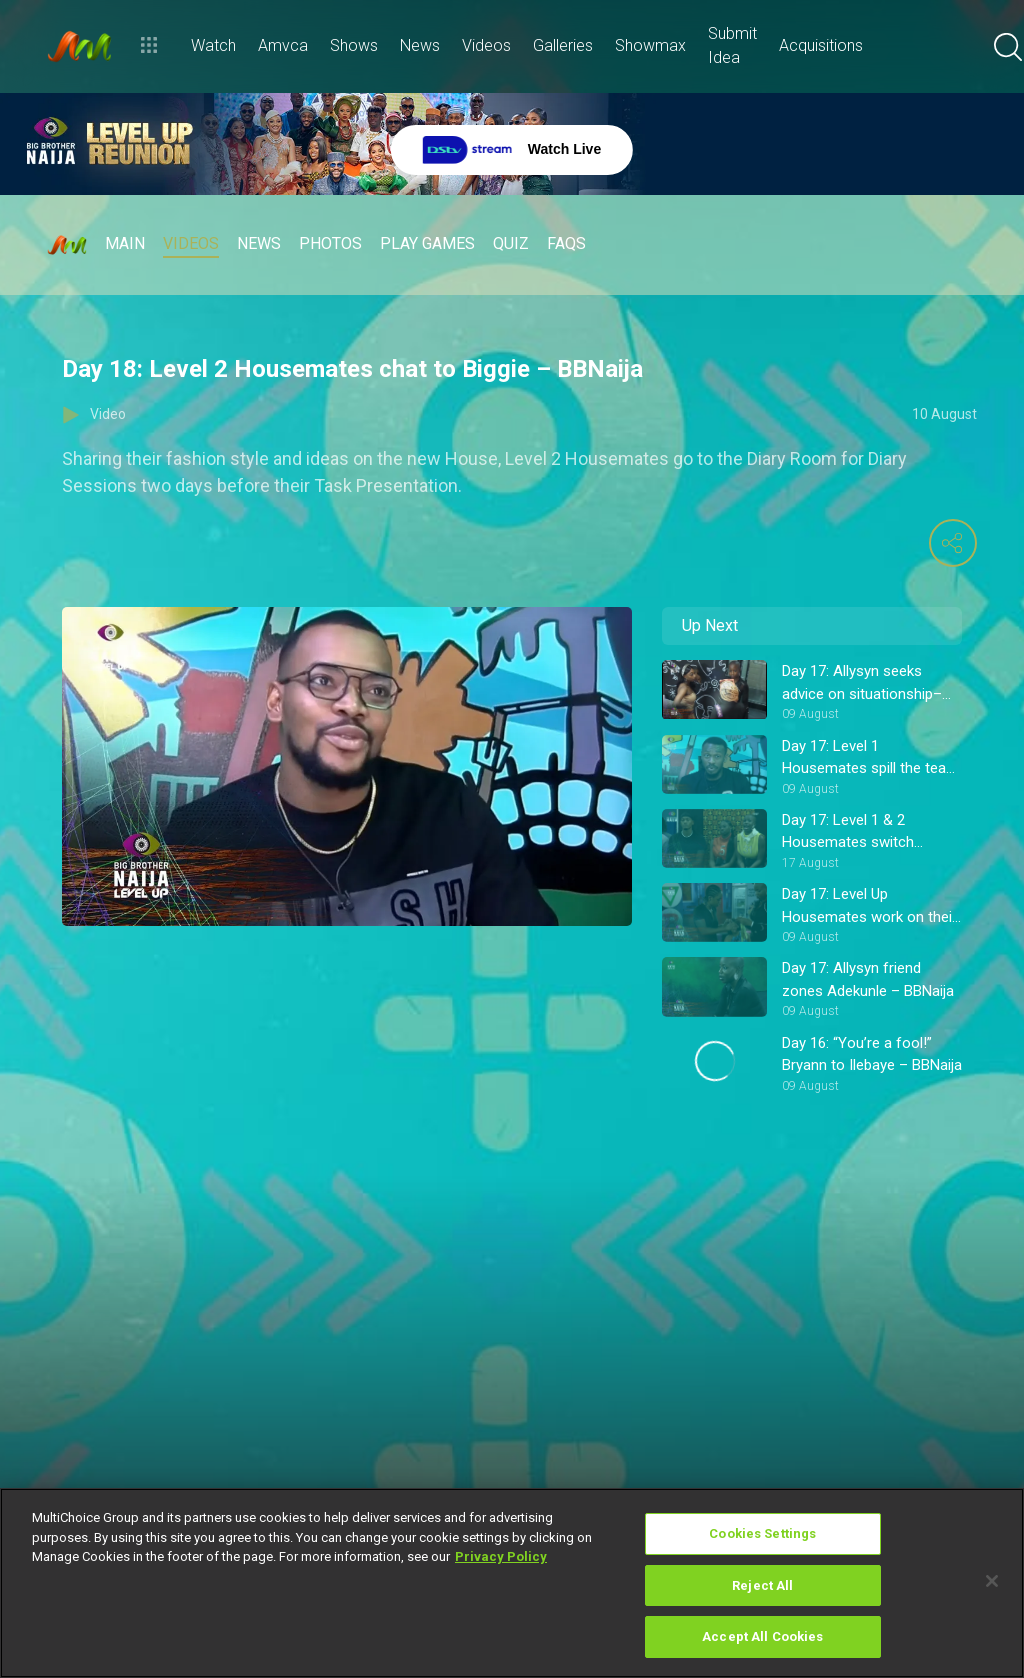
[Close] (992, 1581)
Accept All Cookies (762, 1636)
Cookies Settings (762, 1533)
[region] (512, 1583)
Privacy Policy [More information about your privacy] (501, 1556)
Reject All (762, 1585)
